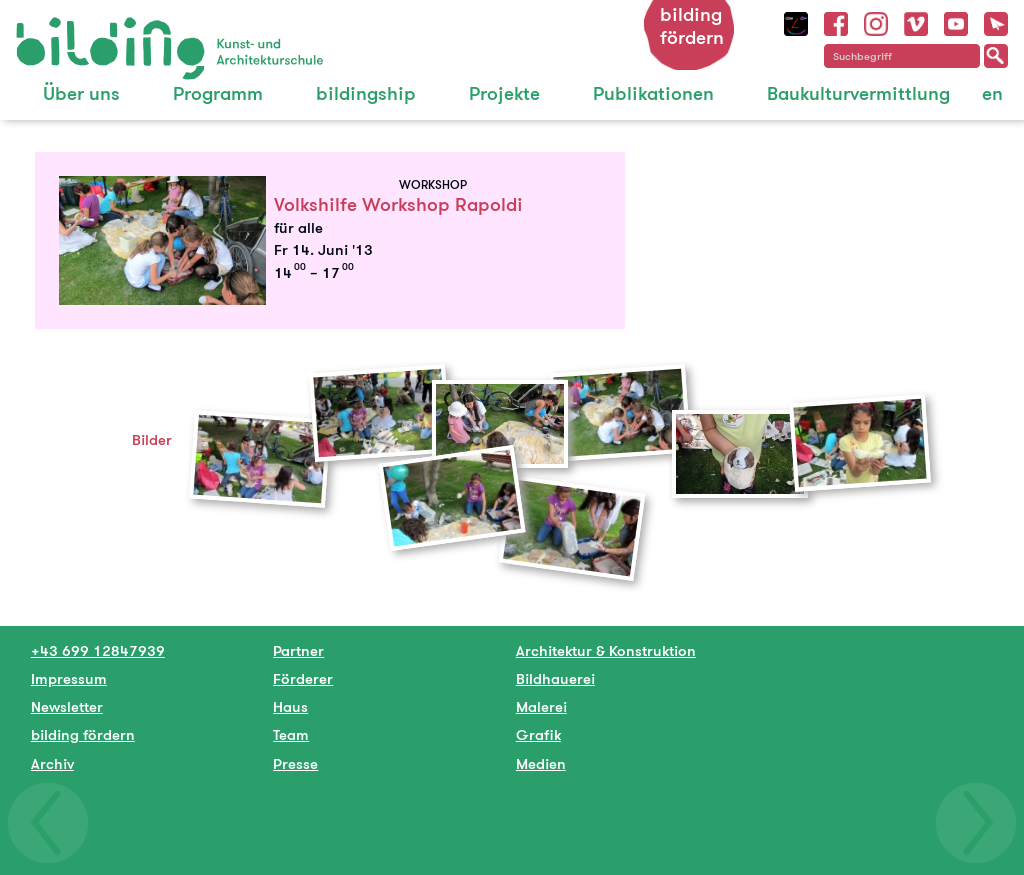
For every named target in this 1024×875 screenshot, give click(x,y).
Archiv (52, 763)
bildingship (366, 93)
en (992, 93)
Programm (218, 93)
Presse (295, 763)
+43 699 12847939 (98, 650)
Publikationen (653, 93)
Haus (290, 706)
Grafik (538, 734)
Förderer (303, 678)
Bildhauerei (555, 678)
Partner (298, 650)
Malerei (541, 706)
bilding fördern (692, 26)
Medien (541, 763)
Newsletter (67, 706)
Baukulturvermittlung (858, 93)
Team (291, 734)
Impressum (69, 678)
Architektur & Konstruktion (606, 650)
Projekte (504, 93)
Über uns (81, 93)
